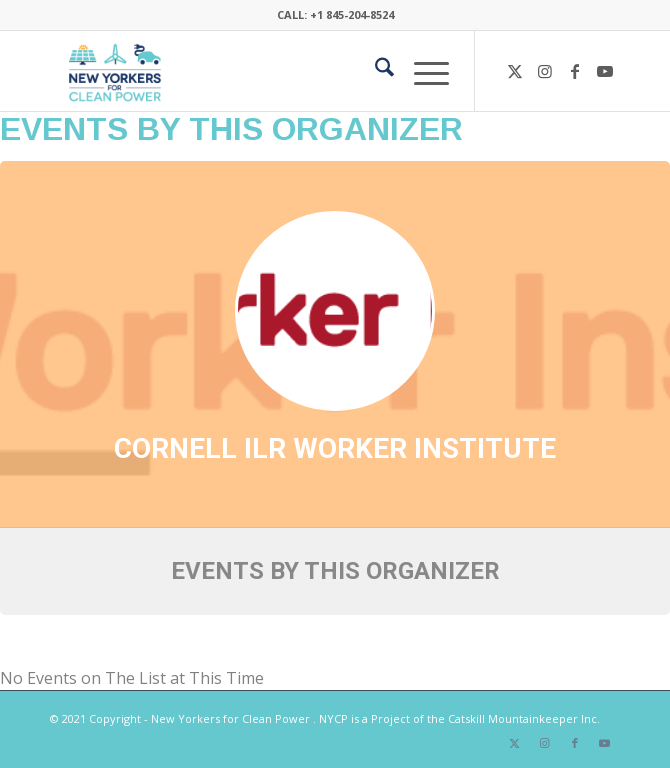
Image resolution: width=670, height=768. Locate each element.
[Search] (374, 71)
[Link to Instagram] (545, 71)
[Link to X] (515, 71)
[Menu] (421, 71)
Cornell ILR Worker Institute (335, 448)
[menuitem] (374, 71)
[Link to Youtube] (605, 71)
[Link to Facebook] (575, 71)
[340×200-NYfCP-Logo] (278, 71)
